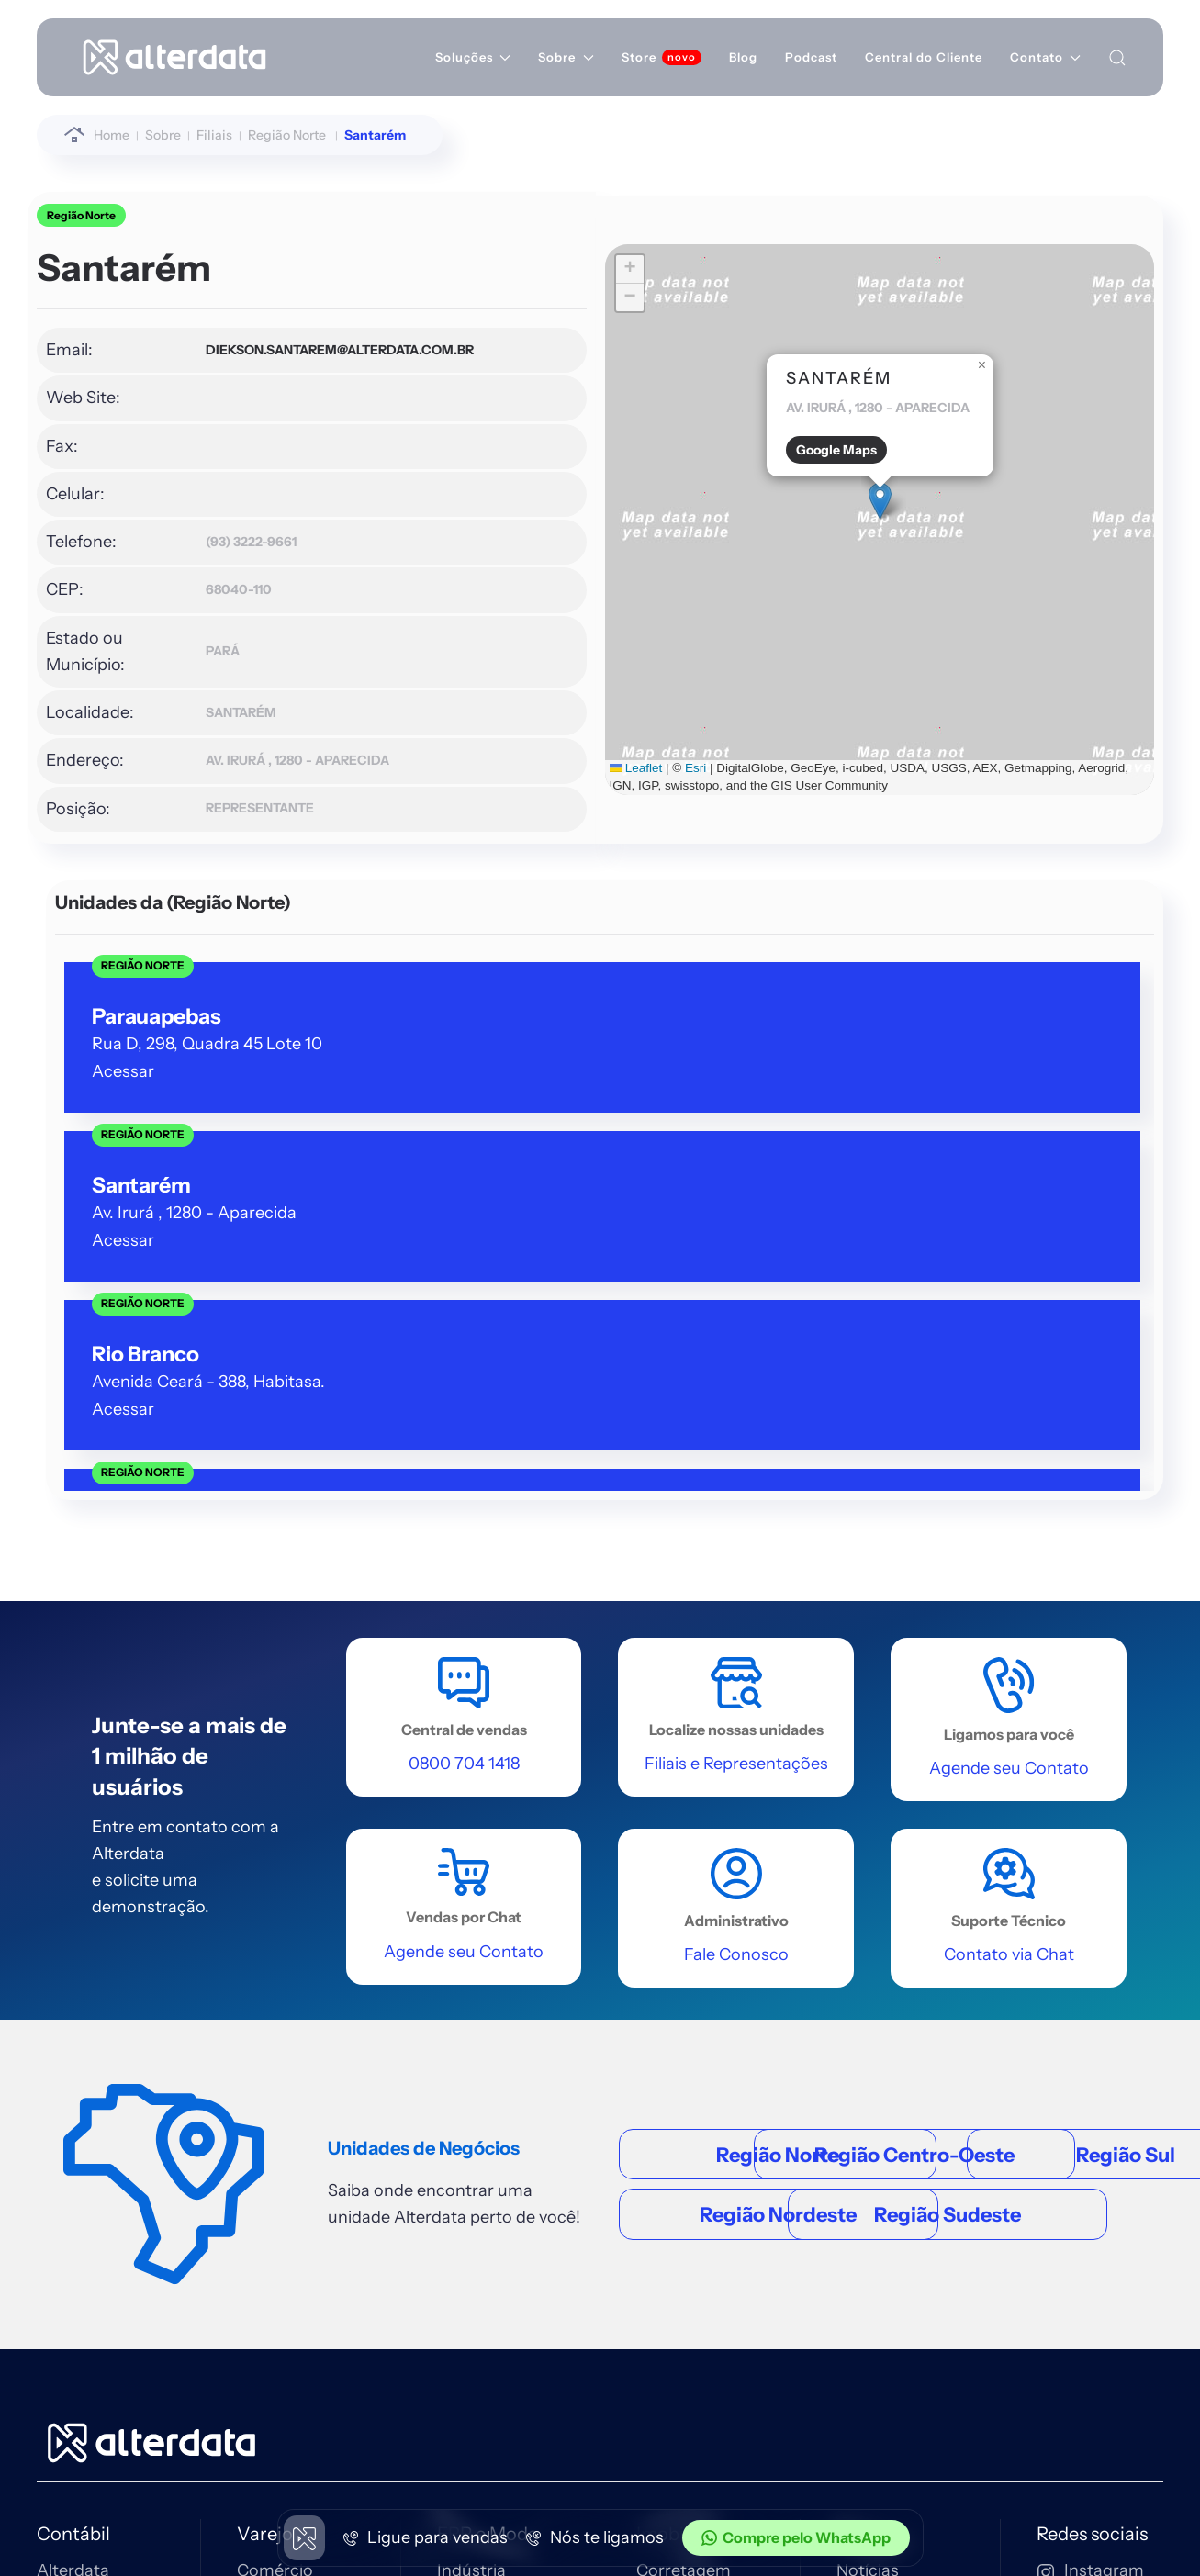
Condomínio (684, 2079)
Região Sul (782, 1574)
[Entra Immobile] (320, 2314)
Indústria (471, 2007)
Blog (743, 57)
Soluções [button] (472, 57)
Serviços (469, 2043)
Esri (503, 749)
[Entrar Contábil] (220, 2314)
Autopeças (278, 2132)
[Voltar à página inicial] (174, 57)
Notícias (867, 2007)
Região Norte (81, 215)
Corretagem (683, 2007)
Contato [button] (1045, 57)
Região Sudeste (782, 1695)
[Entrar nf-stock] (529, 2314)
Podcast (811, 57)
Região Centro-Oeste (782, 1513)
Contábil (73, 1970)
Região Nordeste (781, 1634)
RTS (851, 2205)
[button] (590, 499)
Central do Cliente (923, 57)
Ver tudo (70, 2205)
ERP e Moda (487, 1970)
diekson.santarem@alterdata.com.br (251, 350)
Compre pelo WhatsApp (796, 2537)
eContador (78, 2169)
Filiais (857, 2043)
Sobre (861, 1970)
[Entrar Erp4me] (421, 2314)
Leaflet (443, 749)
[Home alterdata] (151, 1877)
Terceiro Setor (491, 2115)
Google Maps (547, 448)
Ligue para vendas (425, 2537)
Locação (669, 2043)
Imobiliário (681, 1970)
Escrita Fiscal (87, 2132)
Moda (459, 2079)
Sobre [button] (565, 57)
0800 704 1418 (1093, 2260)
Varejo (265, 1970)
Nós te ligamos (595, 2537)
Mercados (275, 2169)
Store (639, 57)
